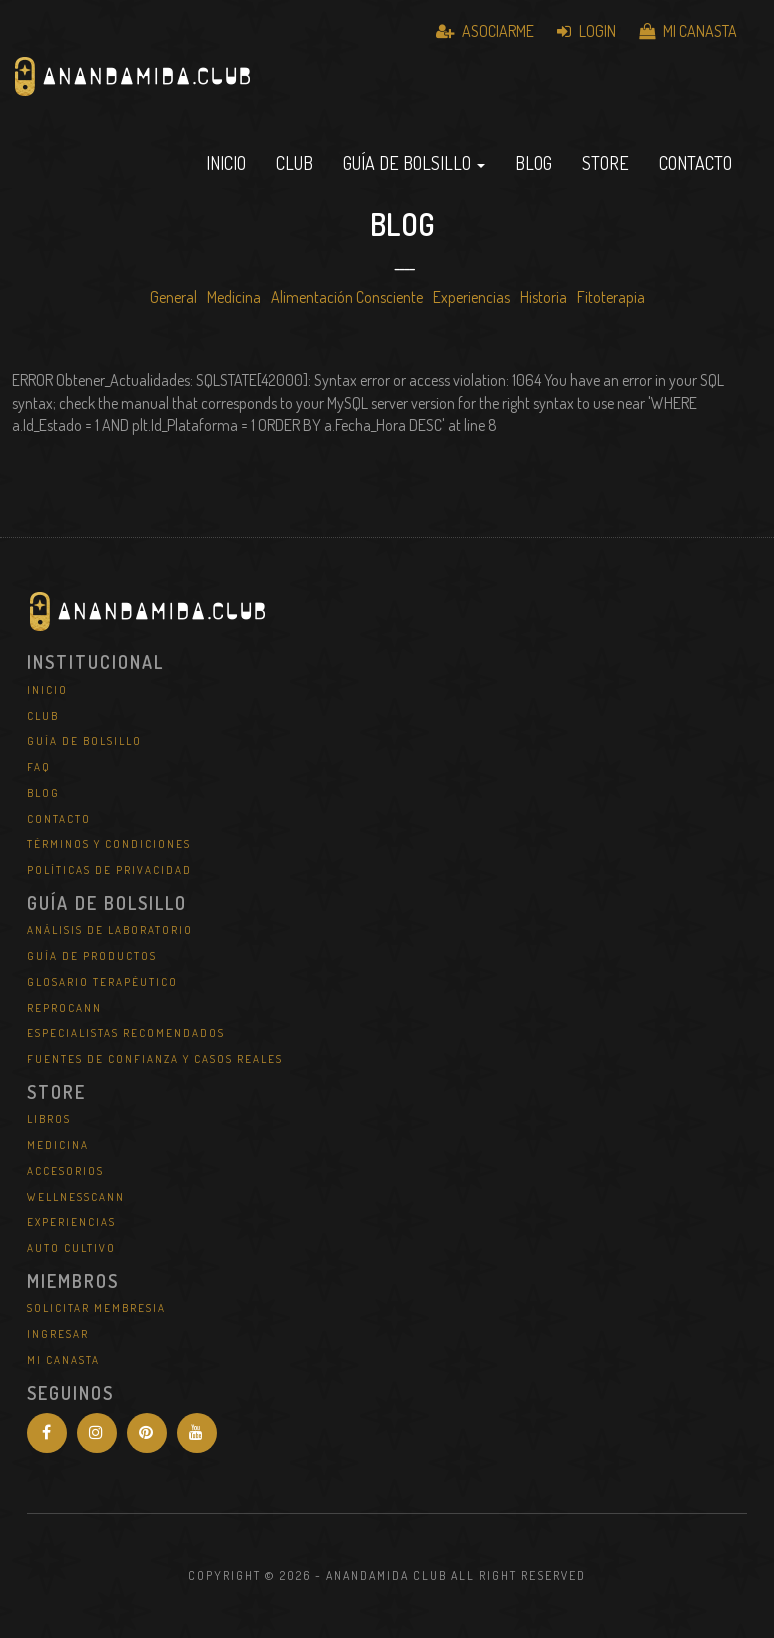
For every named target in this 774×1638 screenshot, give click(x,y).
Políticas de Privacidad (109, 870)
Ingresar (58, 1334)
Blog (533, 163)
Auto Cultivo (71, 1248)
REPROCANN (64, 1008)
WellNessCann (76, 1197)
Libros (49, 1119)
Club (294, 163)
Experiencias (471, 297)
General (173, 297)
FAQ (39, 767)
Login (586, 31)
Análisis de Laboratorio (110, 930)
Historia (543, 297)
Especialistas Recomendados (126, 1033)
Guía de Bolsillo (84, 741)
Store (605, 163)
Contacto (695, 163)
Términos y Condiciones (109, 844)
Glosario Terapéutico (102, 982)
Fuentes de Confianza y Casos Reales (155, 1059)
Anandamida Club (247, 95)
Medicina (234, 297)
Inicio (226, 163)
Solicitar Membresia (96, 1308)
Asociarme (485, 31)
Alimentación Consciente (347, 297)
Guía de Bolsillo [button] (414, 163)
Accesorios (65, 1171)
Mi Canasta (688, 31)
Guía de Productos (92, 956)
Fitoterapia (611, 297)
